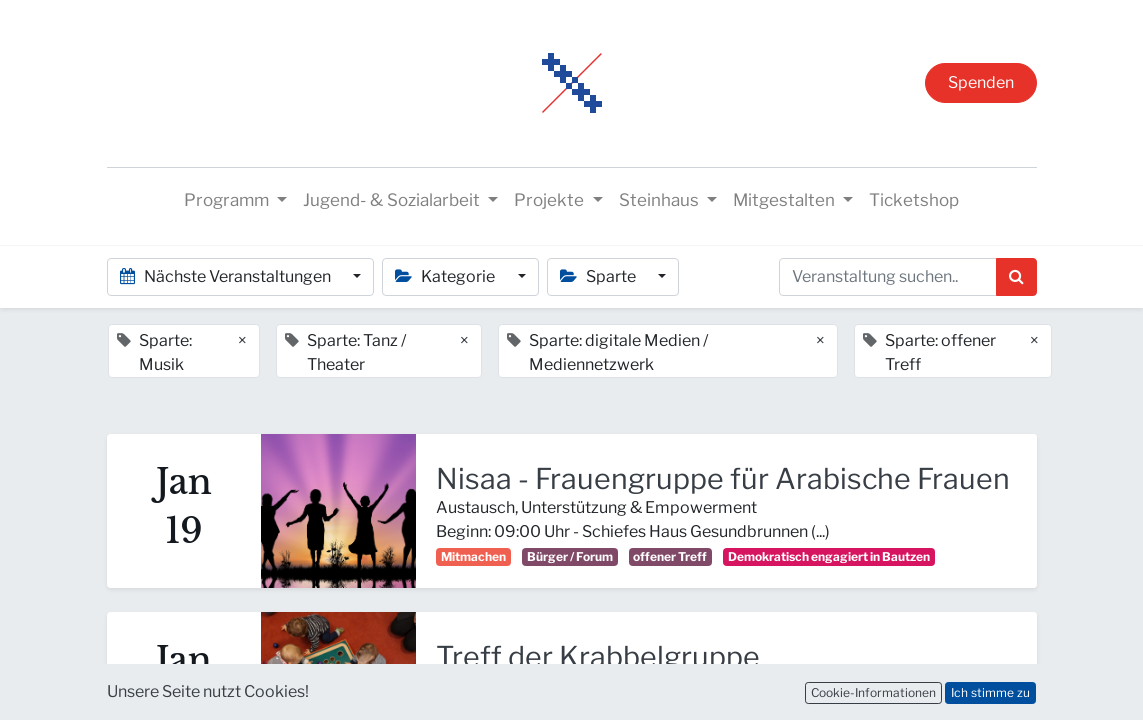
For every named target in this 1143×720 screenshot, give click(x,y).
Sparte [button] (599, 276)
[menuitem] (914, 201)
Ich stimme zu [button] (990, 692)
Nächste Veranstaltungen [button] (227, 276)
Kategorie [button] (446, 276)
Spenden (981, 82)
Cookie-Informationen (873, 692)
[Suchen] (1016, 277)
